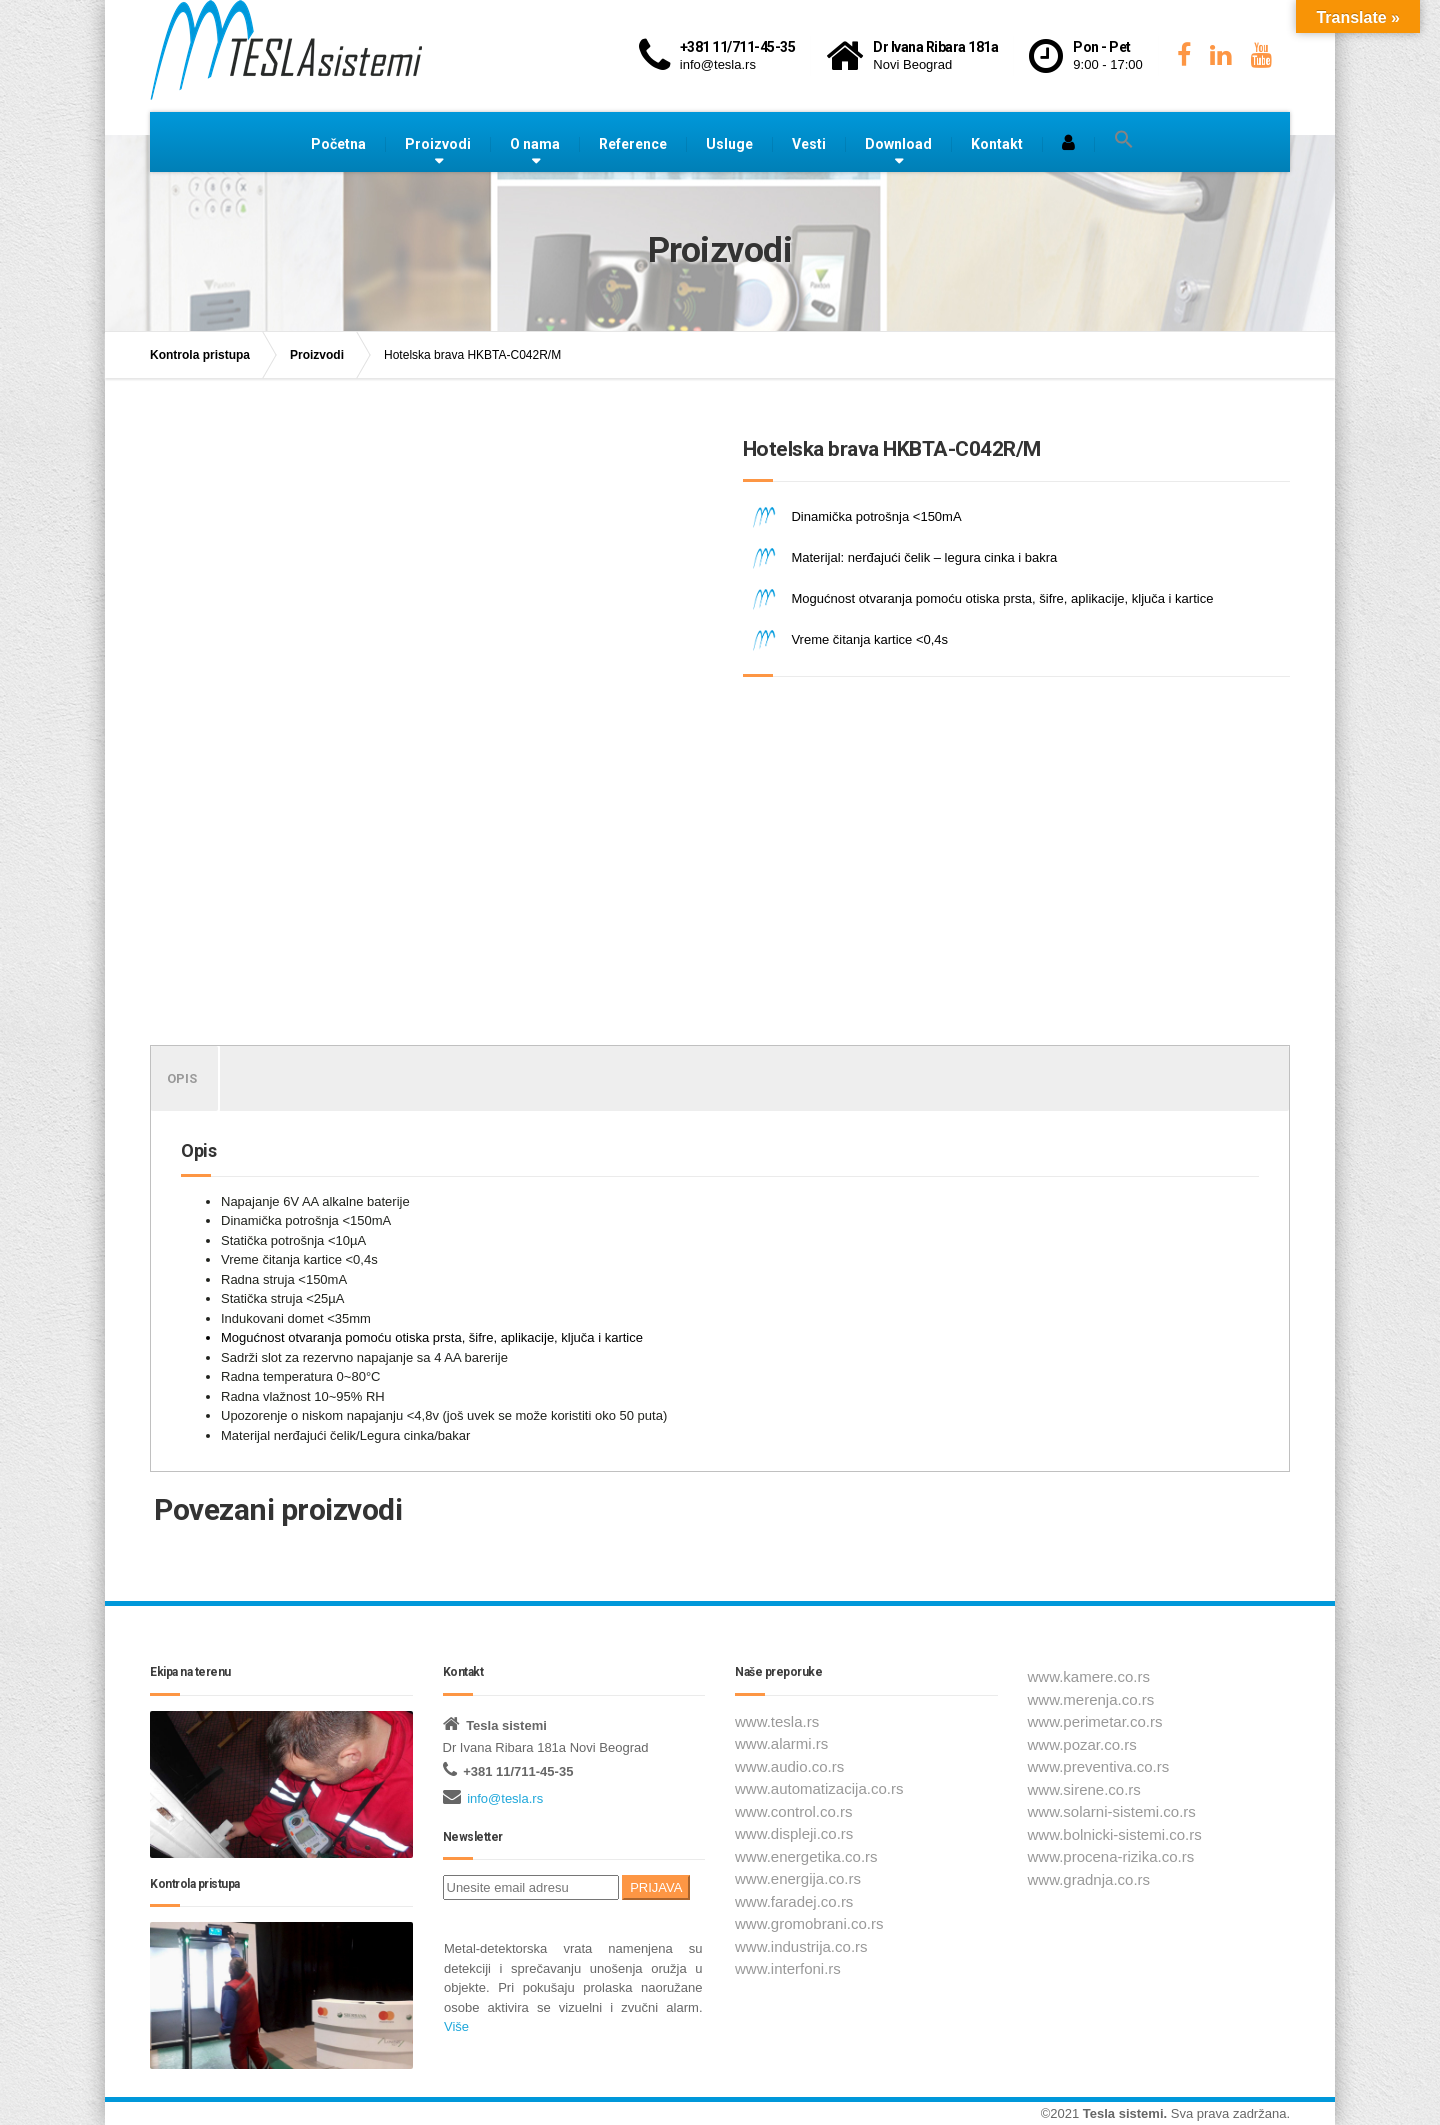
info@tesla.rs (505, 1798)
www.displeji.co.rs (794, 1833)
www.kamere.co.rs (1089, 1676)
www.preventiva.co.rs (1099, 1766)
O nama (535, 144)
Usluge (729, 144)
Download (898, 144)
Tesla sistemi (1123, 2113)
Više (456, 2026)
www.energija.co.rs (798, 1878)
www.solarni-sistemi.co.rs (1112, 1811)
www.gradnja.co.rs (1089, 1879)
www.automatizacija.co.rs (819, 1788)
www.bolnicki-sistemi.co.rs (1115, 1834)
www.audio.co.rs (789, 1766)
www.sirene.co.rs (1084, 1789)
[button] (1124, 140)
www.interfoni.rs (788, 1968)
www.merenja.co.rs (1091, 1699)
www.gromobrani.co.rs (809, 1923)
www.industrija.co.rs (801, 1946)
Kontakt (997, 144)
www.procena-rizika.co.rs (1111, 1856)
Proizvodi (438, 144)
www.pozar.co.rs (1082, 1744)
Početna (338, 144)
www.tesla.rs (777, 1721)
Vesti (809, 144)
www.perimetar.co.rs (1095, 1721)
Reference (633, 144)
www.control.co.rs (794, 1811)
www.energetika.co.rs (806, 1856)
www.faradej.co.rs (794, 1901)
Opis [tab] (182, 1078)
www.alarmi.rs (781, 1743)
